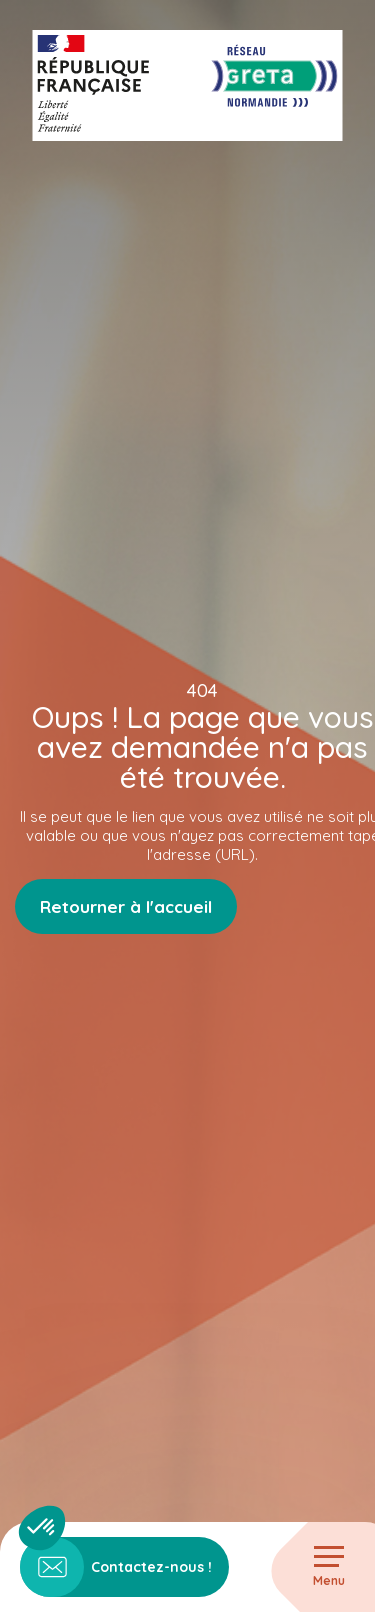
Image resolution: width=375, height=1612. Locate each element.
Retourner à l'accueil (126, 906)
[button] (42, 1528)
